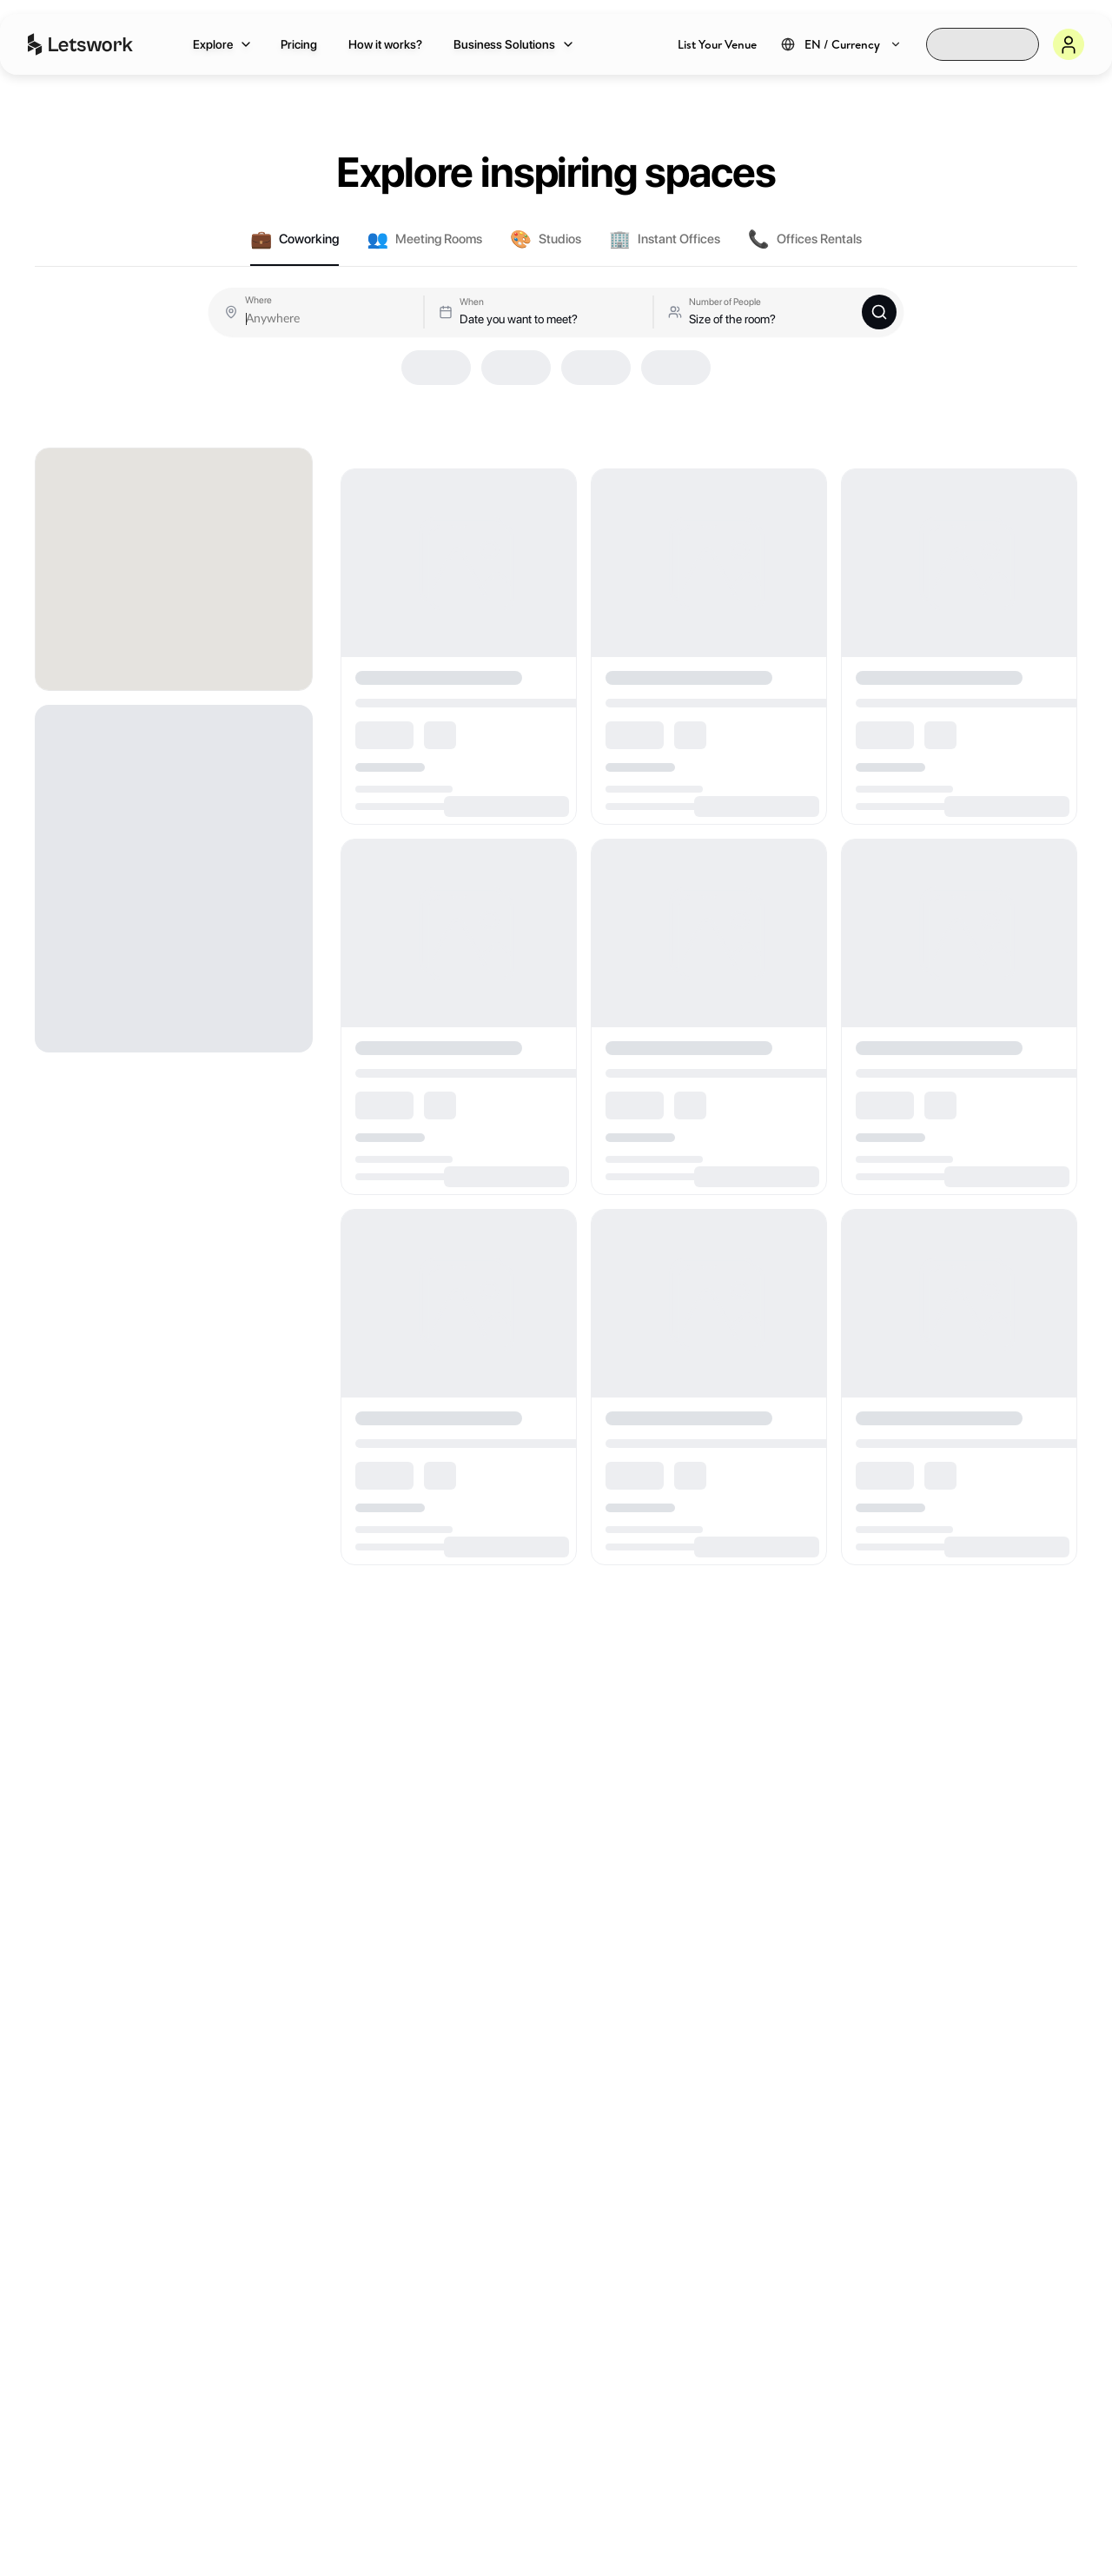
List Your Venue (717, 44)
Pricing (299, 44)
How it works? (385, 44)
